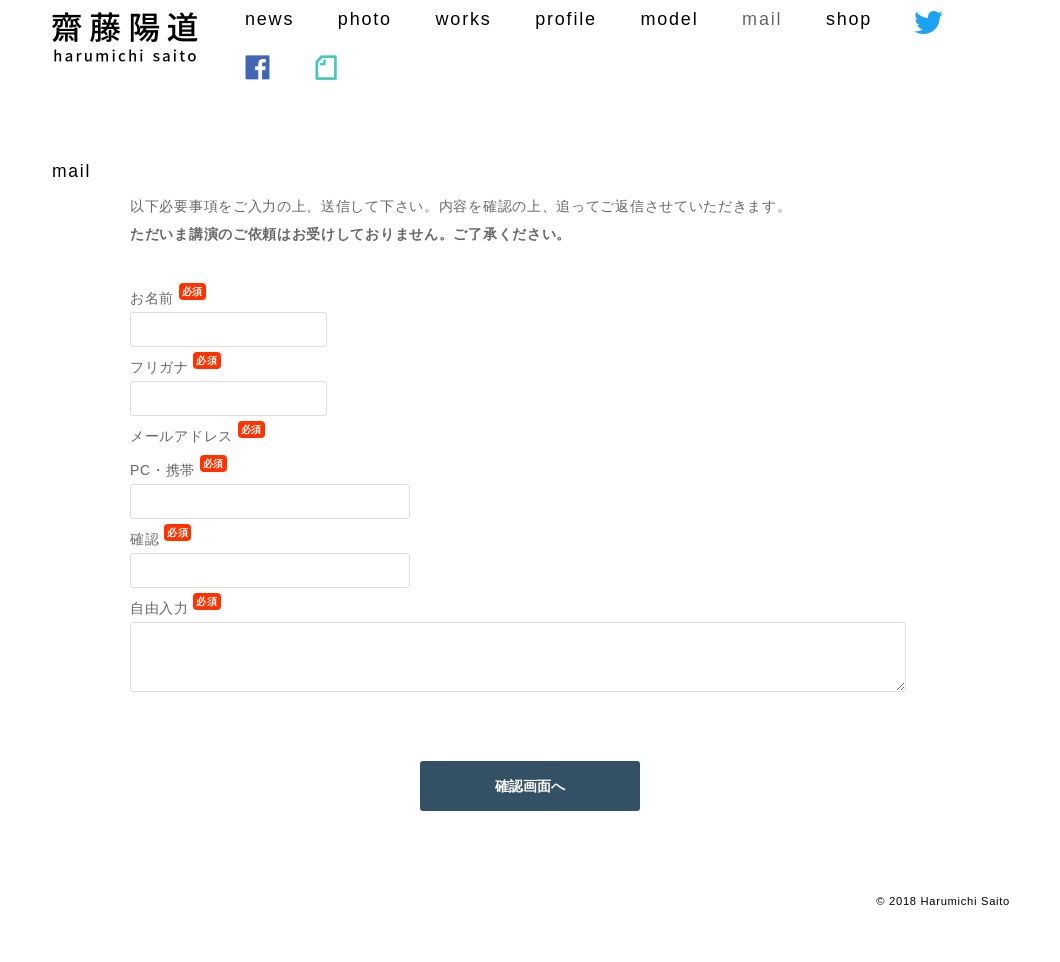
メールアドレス (197, 436)
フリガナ (175, 367)
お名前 (168, 298)
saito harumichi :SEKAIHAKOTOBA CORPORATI (125, 37)
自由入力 (175, 608)
